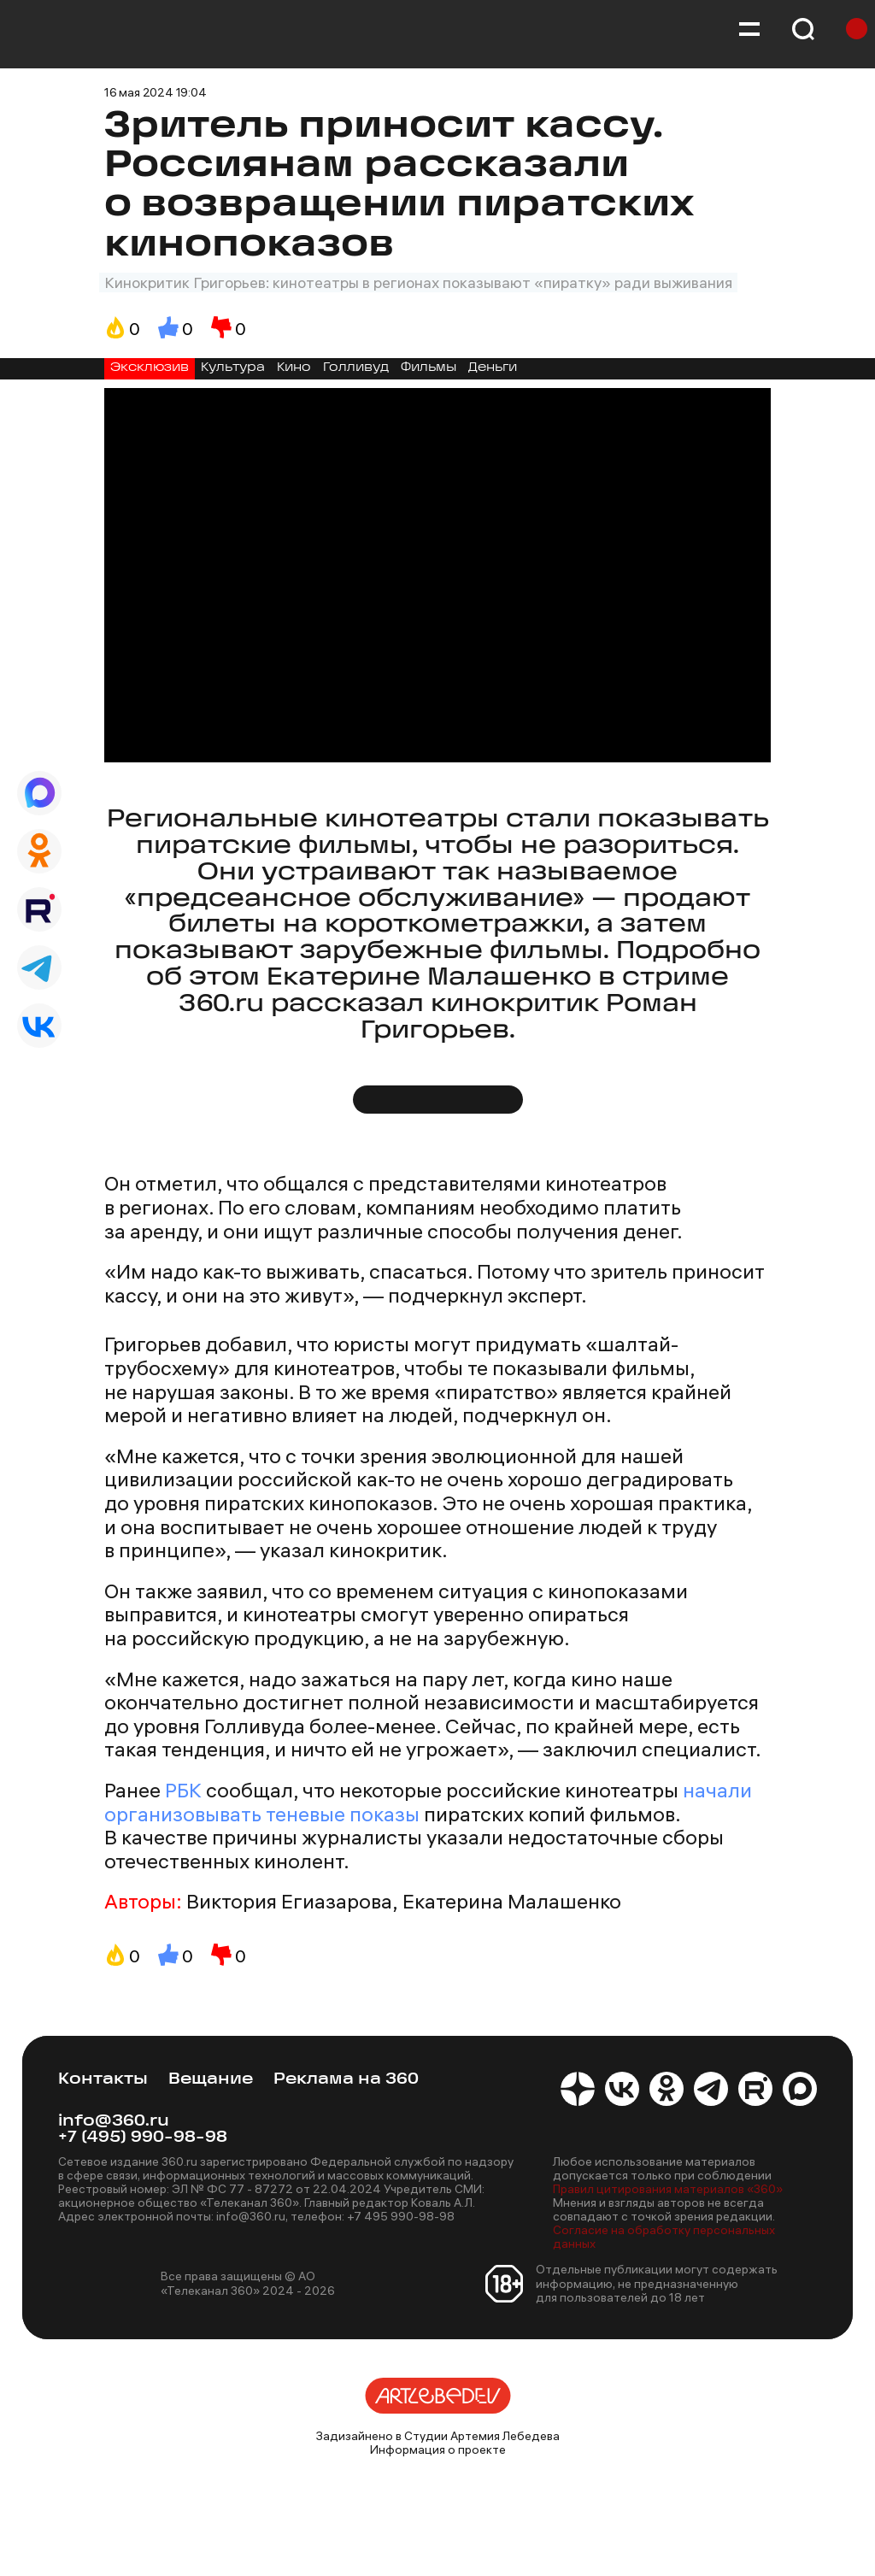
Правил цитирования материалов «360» (668, 2189)
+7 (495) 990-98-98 (142, 2138)
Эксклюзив (149, 367)
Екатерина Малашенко (511, 1902)
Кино (294, 367)
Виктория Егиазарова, (292, 1902)
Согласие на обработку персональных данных (664, 2236)
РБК (183, 1790)
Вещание (210, 2080)
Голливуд (356, 367)
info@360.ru (113, 2121)
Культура (233, 367)
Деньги (492, 367)
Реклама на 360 (346, 2080)
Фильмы (428, 367)
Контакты (103, 2080)
